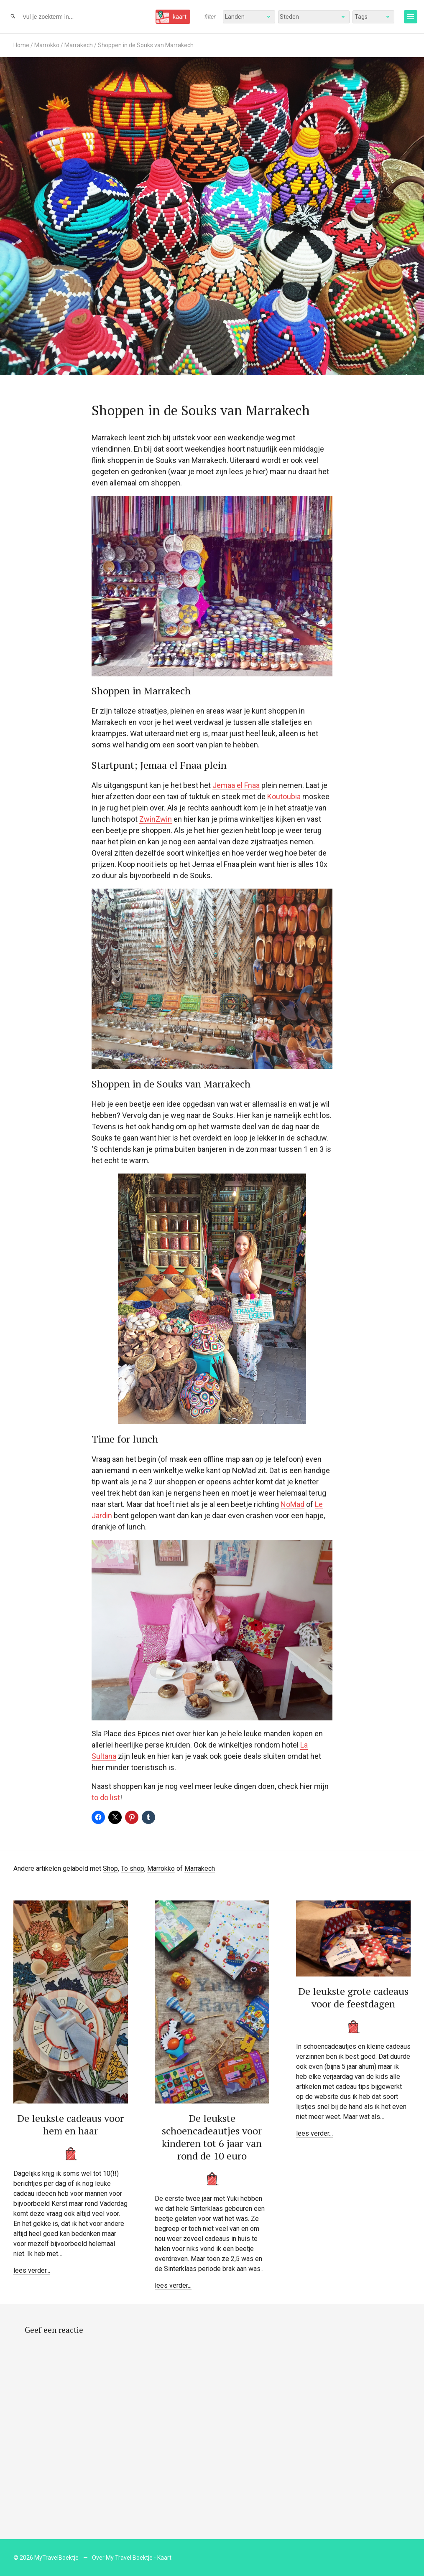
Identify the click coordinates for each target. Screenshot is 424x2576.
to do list (106, 1797)
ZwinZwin (155, 819)
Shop (110, 1868)
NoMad (292, 1504)
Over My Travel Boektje (122, 2557)
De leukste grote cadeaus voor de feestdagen (353, 1997)
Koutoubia (284, 796)
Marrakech (78, 45)
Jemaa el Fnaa (236, 785)
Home (21, 45)
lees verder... (31, 2270)
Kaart (164, 2557)
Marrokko (46, 45)
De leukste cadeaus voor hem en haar (70, 2124)
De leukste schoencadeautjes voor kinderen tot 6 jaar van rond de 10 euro (212, 2136)
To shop (132, 1868)
